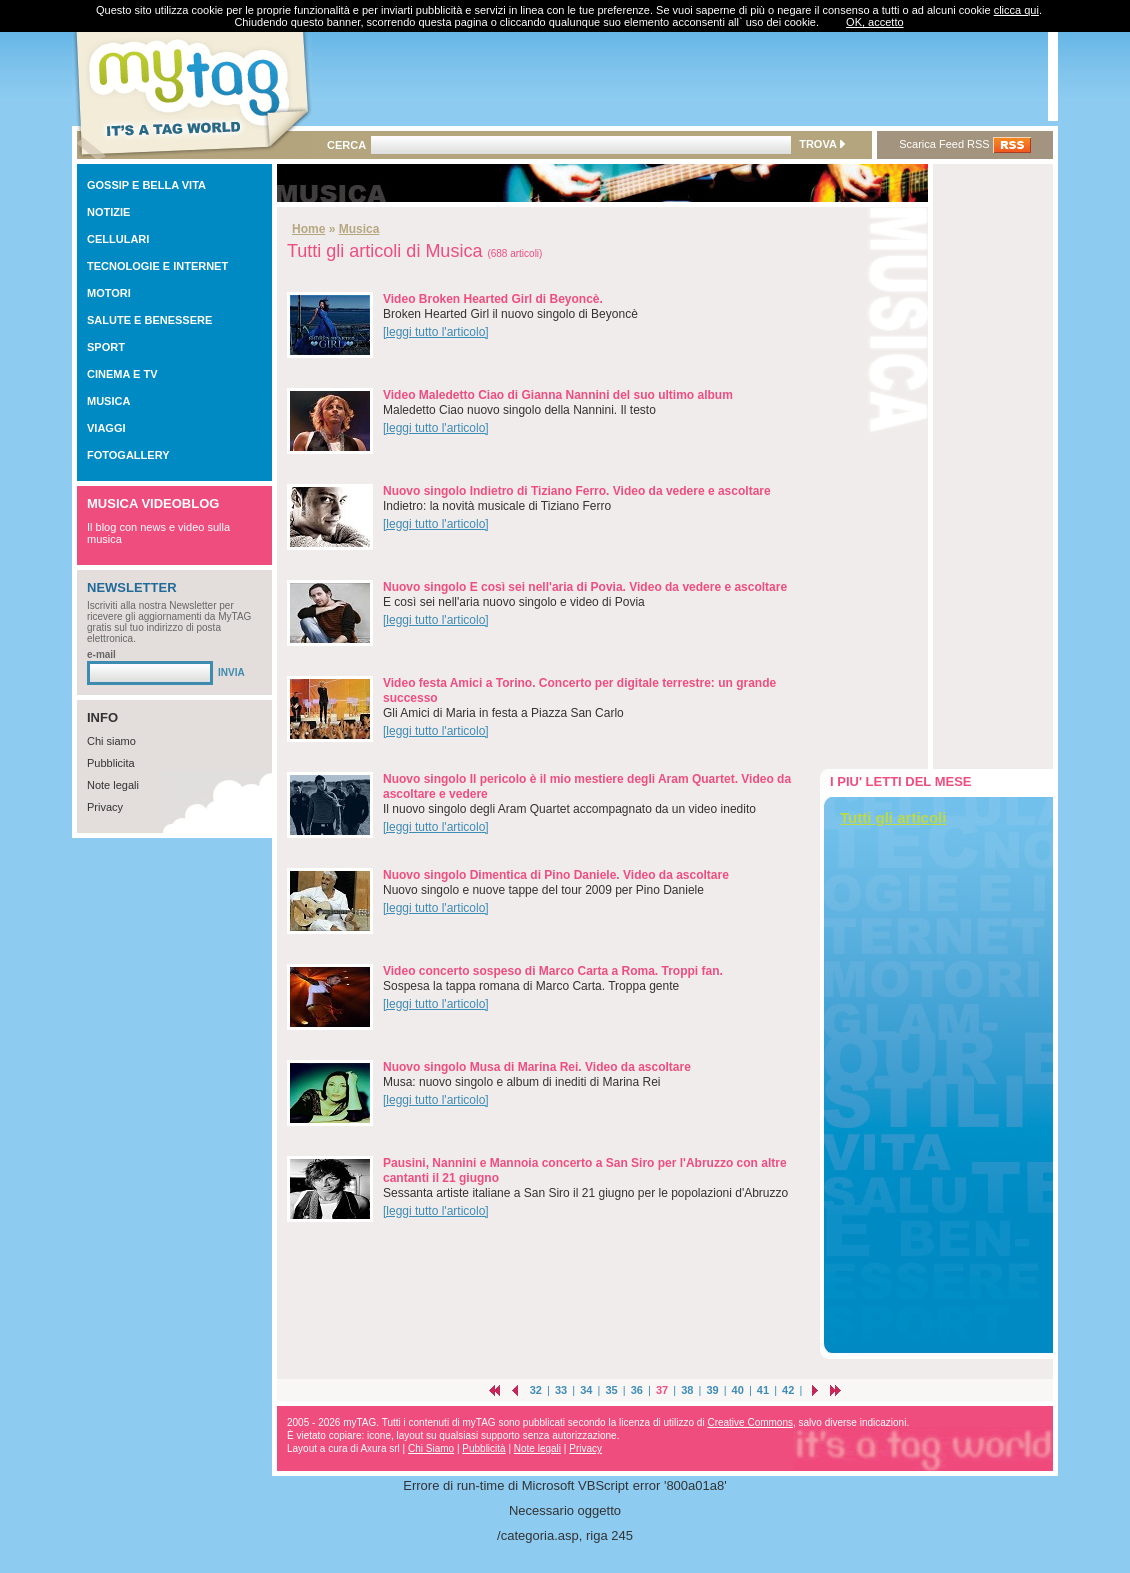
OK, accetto (874, 22)
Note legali (113, 785)
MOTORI (109, 293)
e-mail (101, 654)
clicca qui (1016, 10)
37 (662, 1390)
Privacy (105, 807)
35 (611, 1390)
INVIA (231, 672)
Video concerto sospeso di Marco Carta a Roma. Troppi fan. (553, 971)
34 (586, 1390)
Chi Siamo (431, 1448)
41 (763, 1390)
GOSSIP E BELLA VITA (146, 185)
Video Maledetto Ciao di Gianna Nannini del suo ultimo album (558, 395)
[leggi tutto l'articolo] (436, 332)
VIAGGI (106, 428)
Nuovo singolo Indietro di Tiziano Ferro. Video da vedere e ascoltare (577, 491)
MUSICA (108, 401)
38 (687, 1390)
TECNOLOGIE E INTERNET (157, 266)
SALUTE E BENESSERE (149, 320)
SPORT (106, 347)
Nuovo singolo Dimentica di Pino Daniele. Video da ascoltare (556, 875)
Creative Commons (750, 1422)
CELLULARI (118, 239)
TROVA (821, 144)
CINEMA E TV (122, 374)
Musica (359, 229)
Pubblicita (111, 763)
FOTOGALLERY (128, 455)
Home (308, 229)
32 (536, 1390)
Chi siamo (111, 741)
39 (712, 1390)
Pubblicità (483, 1448)
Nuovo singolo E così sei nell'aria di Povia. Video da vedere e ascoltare (585, 587)
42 (788, 1390)
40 (738, 1390)
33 (561, 1390)
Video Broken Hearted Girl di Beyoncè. (493, 299)
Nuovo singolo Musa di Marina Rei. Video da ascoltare (537, 1067)
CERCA (346, 145)
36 (637, 1390)
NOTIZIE (108, 212)
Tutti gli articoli (893, 817)
